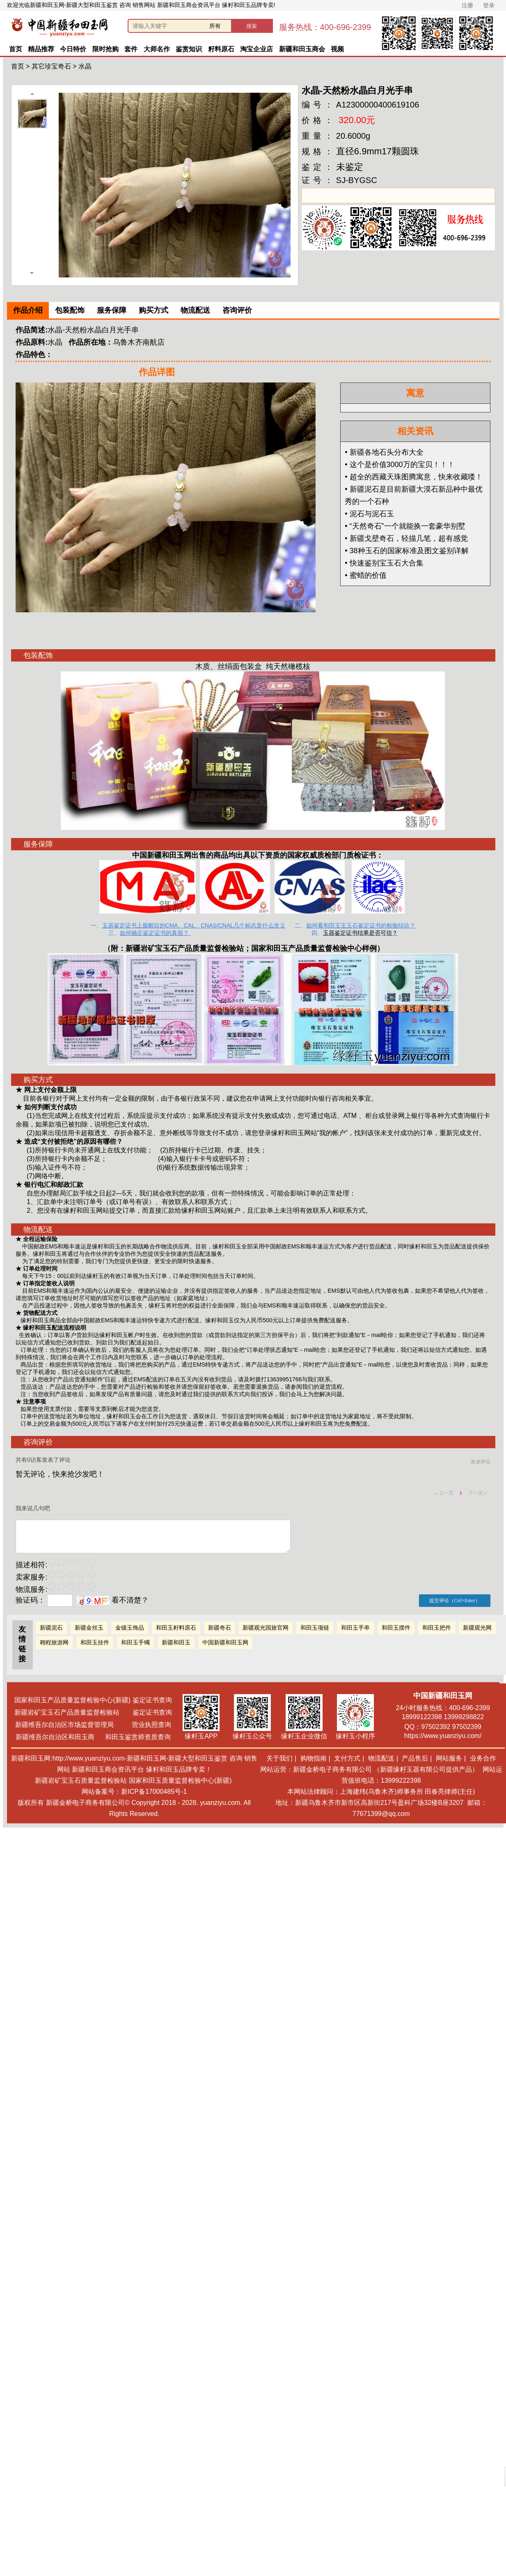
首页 (15, 49)
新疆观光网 (477, 1627)
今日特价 (73, 49)
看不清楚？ (113, 1600)
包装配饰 (70, 310)
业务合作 (483, 1758)
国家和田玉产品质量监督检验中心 (306, 948)
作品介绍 (28, 310)
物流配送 (195, 310)
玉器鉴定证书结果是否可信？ (360, 933)
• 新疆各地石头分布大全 (384, 452)
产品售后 (415, 1758)
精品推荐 (41, 49)
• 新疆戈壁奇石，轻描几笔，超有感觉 (406, 538)
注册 (467, 5)
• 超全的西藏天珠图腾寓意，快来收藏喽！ (413, 477)
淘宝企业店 (256, 49)
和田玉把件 (436, 1627)
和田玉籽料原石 (176, 1627)
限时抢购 (105, 49)
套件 (130, 49)
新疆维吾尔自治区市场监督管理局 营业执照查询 (93, 1724)
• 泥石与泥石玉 (369, 514)
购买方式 (153, 310)
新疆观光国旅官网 (265, 1627)
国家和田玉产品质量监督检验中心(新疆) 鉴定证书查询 (93, 1700)
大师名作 (157, 49)
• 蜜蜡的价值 (365, 575)
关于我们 (279, 1758)
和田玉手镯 (135, 1642)
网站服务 (449, 1758)
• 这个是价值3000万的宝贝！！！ (399, 464)
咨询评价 (237, 310)
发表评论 (480, 1462)
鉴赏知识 (189, 49)
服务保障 (111, 310)
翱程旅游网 (54, 1642)
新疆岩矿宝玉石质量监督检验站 (81, 1780)
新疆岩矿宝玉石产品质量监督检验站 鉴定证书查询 (93, 1712)
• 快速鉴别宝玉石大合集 (384, 563)
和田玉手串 (355, 1627)
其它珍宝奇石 (51, 66)
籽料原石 (221, 49)
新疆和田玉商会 (302, 49)
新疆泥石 (51, 1627)
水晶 (85, 66)
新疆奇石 (219, 1627)
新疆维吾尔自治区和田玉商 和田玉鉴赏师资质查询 (93, 1736)
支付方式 (347, 1758)
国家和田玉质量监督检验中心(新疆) (180, 1780)
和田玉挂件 (94, 1642)
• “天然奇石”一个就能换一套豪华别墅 (405, 526)
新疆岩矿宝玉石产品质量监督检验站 (185, 948)
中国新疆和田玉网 (225, 1642)
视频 (337, 49)
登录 (489, 5)
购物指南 (313, 1758)
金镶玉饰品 (129, 1627)
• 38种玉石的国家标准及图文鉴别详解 (406, 551)
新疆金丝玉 (89, 1627)
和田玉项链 (314, 1627)
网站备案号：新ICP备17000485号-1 (134, 1791)
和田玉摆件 (396, 1627)
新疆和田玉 (176, 1642)
